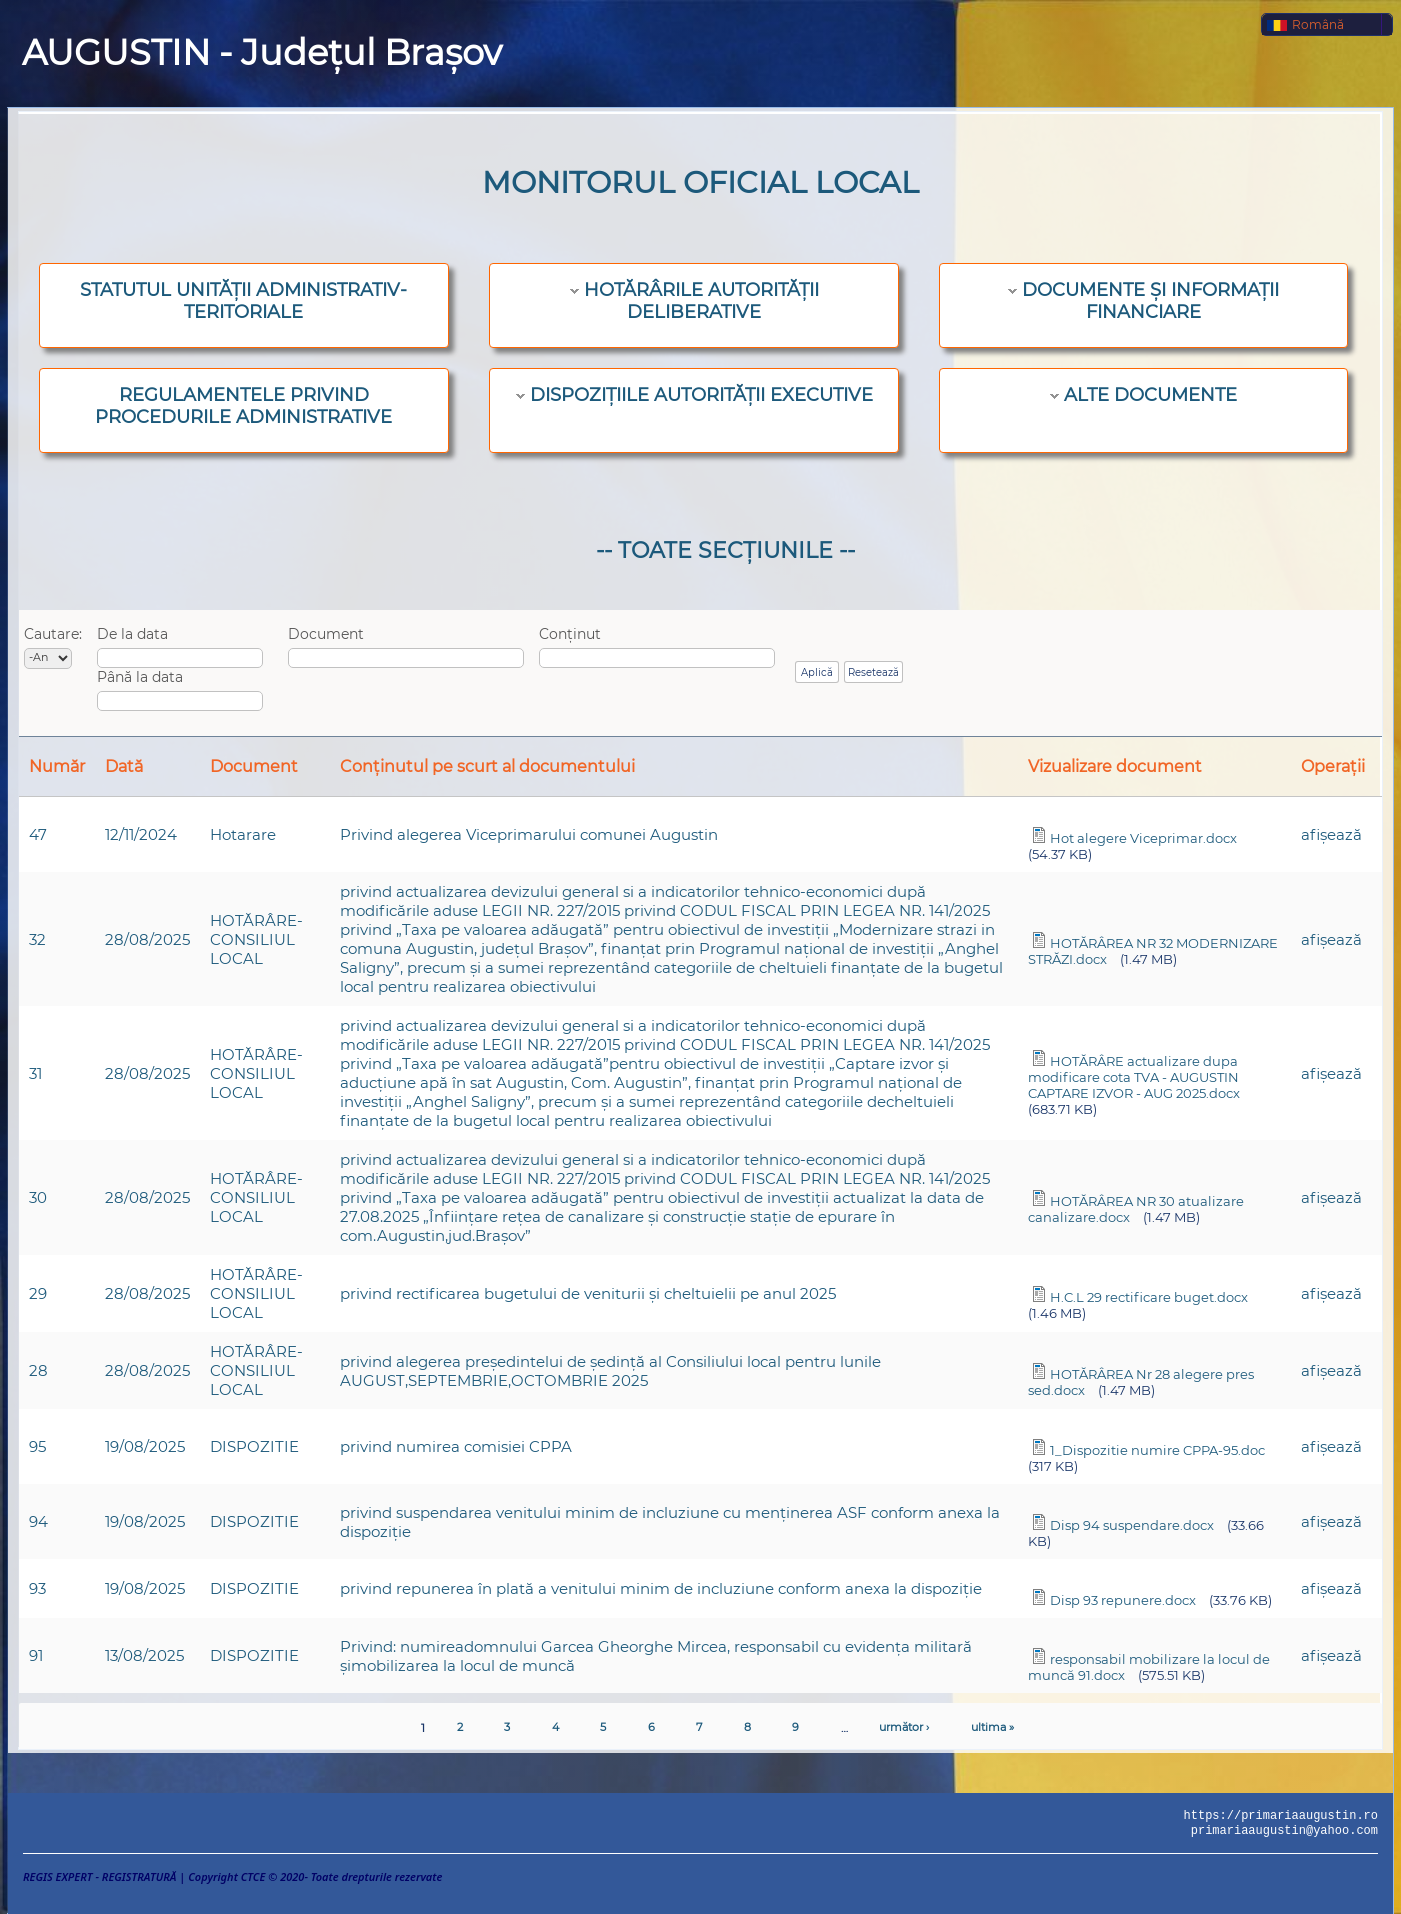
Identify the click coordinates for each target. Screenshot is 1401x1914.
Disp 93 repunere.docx (1123, 1600)
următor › (904, 1727)
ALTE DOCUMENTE (1150, 395)
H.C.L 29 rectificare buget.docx (1149, 1297)
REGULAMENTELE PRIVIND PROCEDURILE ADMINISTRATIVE (243, 406)
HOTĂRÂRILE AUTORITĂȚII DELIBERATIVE (701, 301)
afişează (1331, 834)
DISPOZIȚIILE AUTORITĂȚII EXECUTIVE (701, 395)
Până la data (140, 677)
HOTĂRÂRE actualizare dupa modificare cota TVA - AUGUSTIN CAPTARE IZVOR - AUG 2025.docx (1134, 1077)
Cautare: (53, 634)
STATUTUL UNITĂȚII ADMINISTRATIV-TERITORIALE (243, 301)
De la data (132, 634)
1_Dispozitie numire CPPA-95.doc (1157, 1450)
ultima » (992, 1727)
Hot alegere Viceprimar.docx (1143, 838)
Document (326, 634)
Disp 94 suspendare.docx (1132, 1525)
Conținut (570, 634)
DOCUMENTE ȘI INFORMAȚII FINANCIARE (1150, 301)
